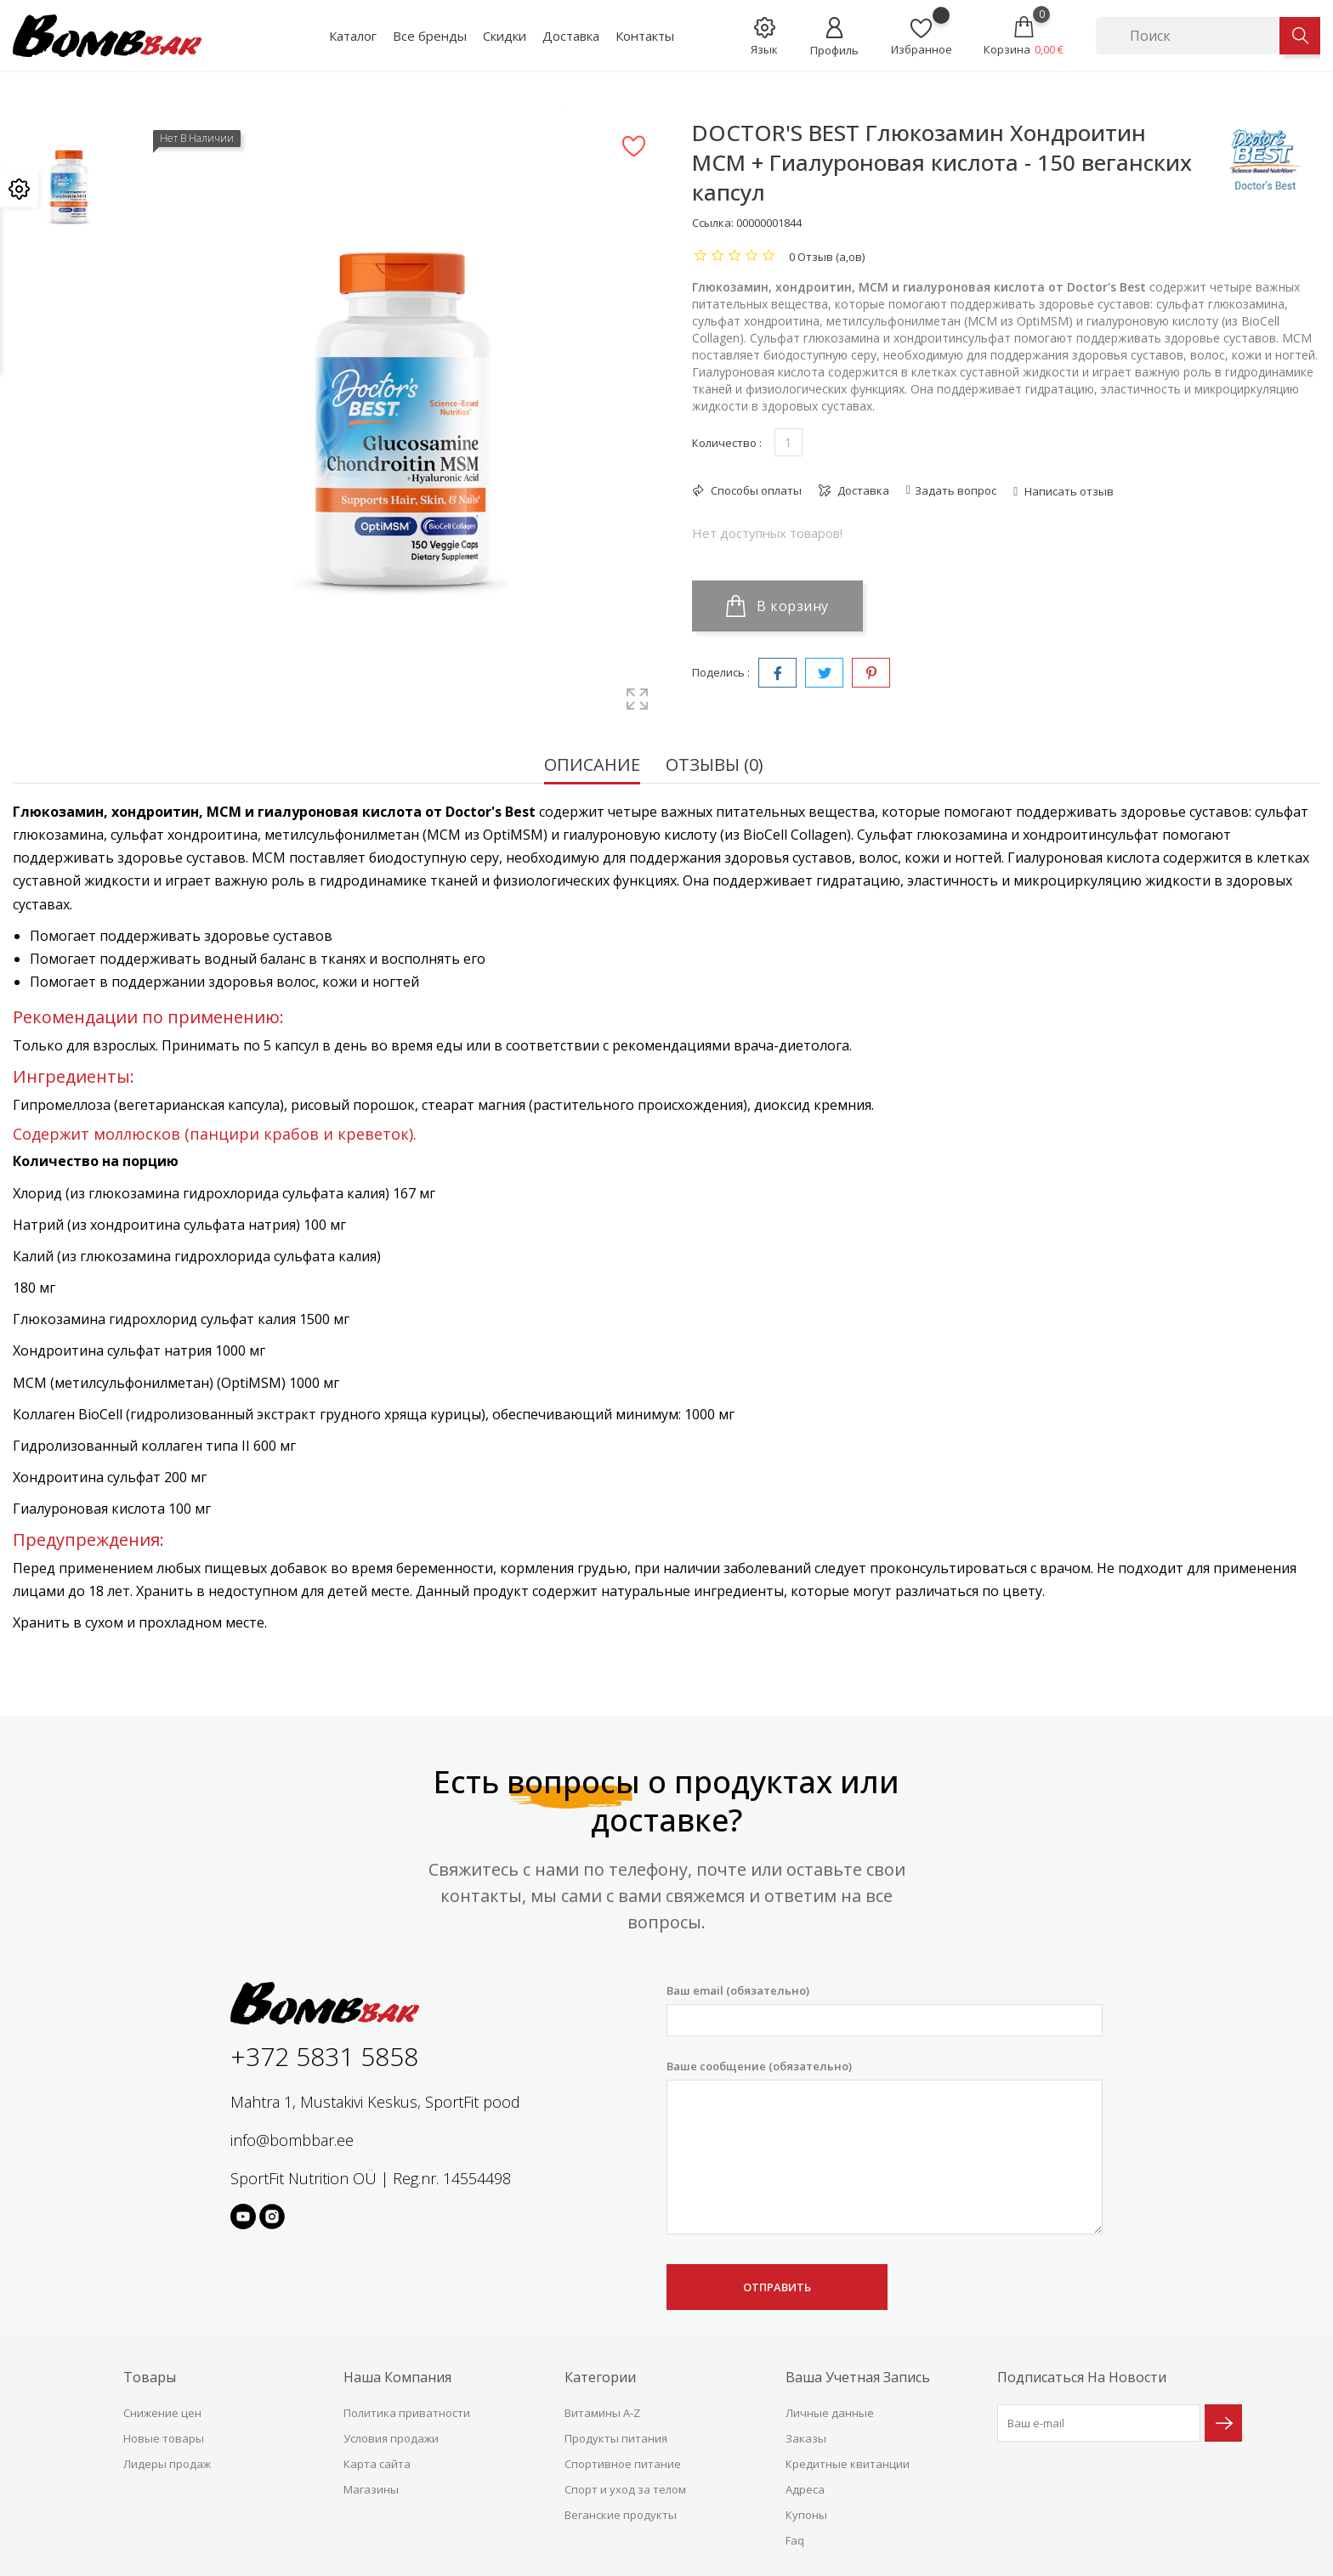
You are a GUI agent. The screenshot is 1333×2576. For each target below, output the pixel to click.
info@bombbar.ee (292, 2140)
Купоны (806, 2514)
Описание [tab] (592, 766)
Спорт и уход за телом (625, 2489)
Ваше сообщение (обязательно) (884, 2146)
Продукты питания (615, 2438)
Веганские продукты (620, 2514)
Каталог (353, 35)
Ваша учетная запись (858, 2377)
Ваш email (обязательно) (884, 2009)
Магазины (371, 2489)
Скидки (504, 35)
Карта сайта (377, 2463)
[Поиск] (1187, 35)
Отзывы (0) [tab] (714, 766)
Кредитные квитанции (848, 2463)
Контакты (644, 35)
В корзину (777, 606)
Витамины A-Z (602, 2412)
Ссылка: (713, 222)
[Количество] (788, 442)
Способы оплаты (755, 490)
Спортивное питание (622, 2463)
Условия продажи (391, 2438)
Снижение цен (162, 2412)
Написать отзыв (1068, 491)
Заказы (806, 2438)
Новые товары (163, 2438)
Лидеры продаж (167, 2463)
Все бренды (430, 35)
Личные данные (830, 2412)
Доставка (570, 35)
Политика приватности (406, 2412)
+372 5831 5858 (324, 2056)
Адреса (805, 2489)
